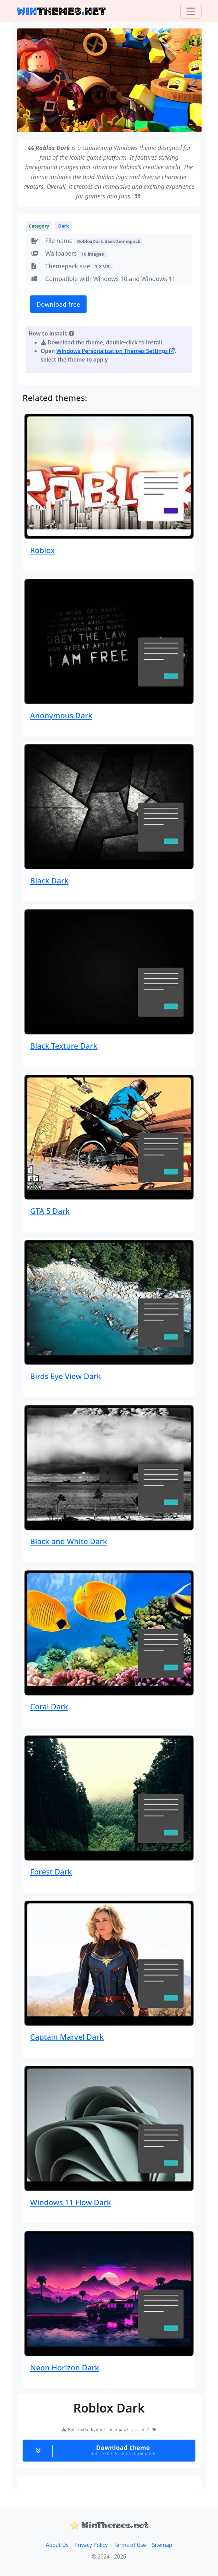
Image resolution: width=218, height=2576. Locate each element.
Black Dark (49, 880)
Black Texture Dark (63, 1045)
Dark (63, 226)
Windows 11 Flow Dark (70, 2202)
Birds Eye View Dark (65, 1376)
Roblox (42, 550)
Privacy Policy (91, 2545)
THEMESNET (61, 11)
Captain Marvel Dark (67, 2036)
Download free (58, 304)
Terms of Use (130, 2545)
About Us (57, 2545)
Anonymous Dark (61, 715)
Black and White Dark (68, 1541)
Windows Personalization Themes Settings (115, 351)
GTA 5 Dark (50, 1211)
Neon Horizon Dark (64, 2367)
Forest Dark (51, 1871)
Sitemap (162, 2545)
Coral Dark (49, 1706)
